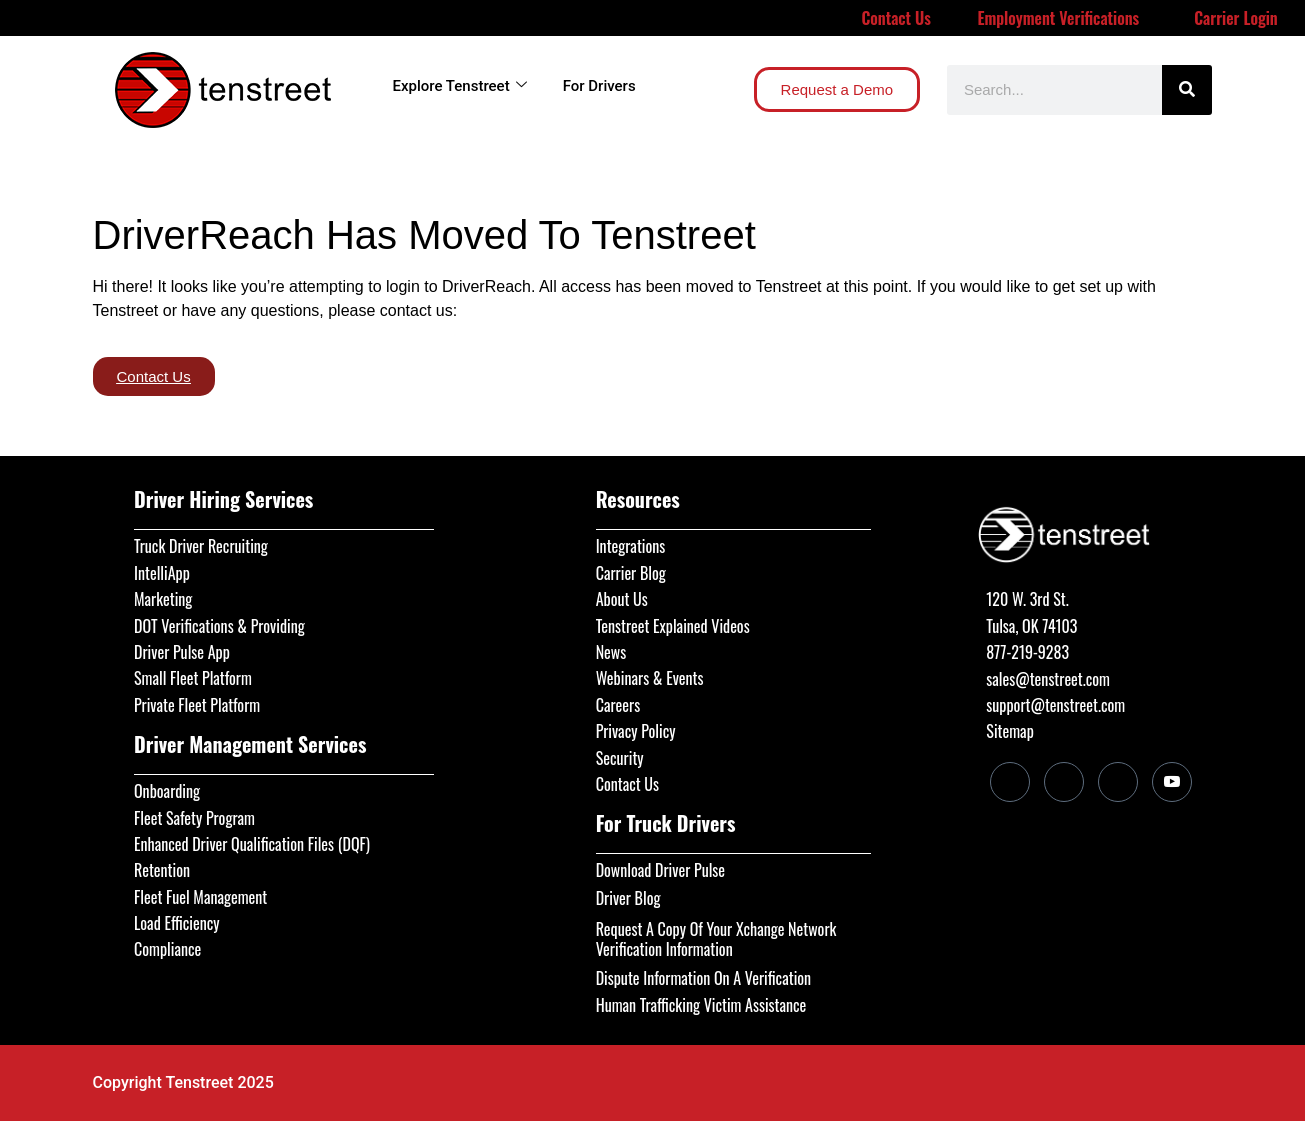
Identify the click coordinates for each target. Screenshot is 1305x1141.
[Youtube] (1172, 782)
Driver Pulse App (182, 652)
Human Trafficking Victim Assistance (701, 1005)
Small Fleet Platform (193, 678)
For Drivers (599, 86)
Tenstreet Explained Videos (673, 626)
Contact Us (896, 18)
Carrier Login (1236, 18)
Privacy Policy (636, 731)
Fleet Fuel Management (200, 897)
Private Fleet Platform (197, 705)
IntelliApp (162, 573)
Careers (618, 705)
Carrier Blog (631, 573)
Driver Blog (628, 898)
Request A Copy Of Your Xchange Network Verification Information (716, 939)
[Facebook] (1064, 782)
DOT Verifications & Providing (219, 626)
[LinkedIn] (1010, 782)
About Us (622, 599)
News (611, 652)
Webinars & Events (650, 678)
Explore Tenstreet (460, 86)
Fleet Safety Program (194, 818)
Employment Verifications (1058, 18)
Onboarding (167, 791)
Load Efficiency (177, 923)
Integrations (631, 546)
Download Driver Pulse (660, 870)
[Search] (1187, 90)
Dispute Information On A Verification (703, 978)
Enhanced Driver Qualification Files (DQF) (252, 844)
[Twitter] (1118, 782)
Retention (162, 870)
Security (620, 758)
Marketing (163, 599)
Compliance (167, 949)
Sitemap (1009, 731)
